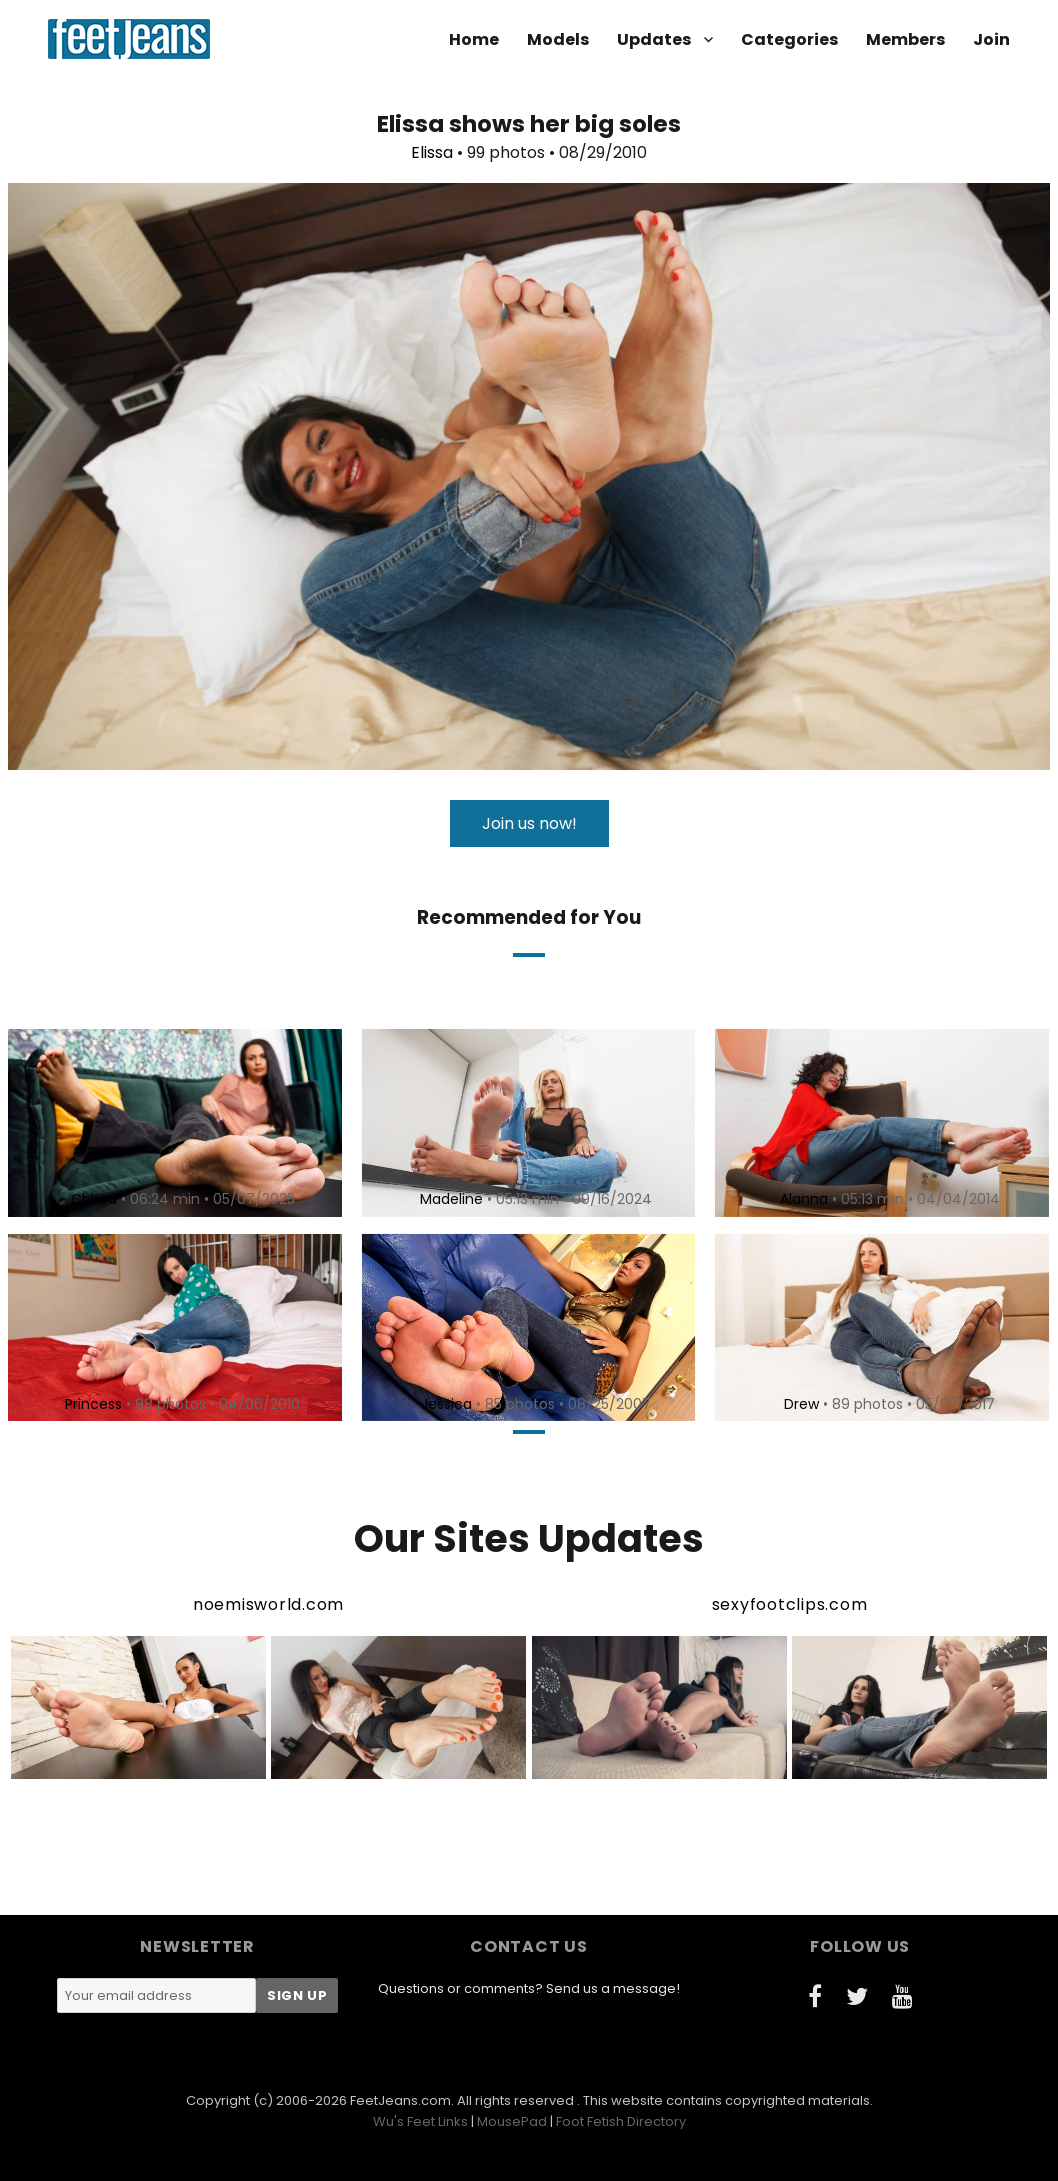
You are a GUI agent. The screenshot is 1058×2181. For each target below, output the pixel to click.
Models (558, 39)
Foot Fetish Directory (621, 2121)
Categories (789, 39)
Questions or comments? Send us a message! (529, 1988)
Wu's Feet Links (420, 2121)
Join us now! (529, 823)
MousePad (512, 2121)
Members (905, 39)
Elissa (432, 152)
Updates (654, 39)
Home (474, 39)
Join (991, 39)
